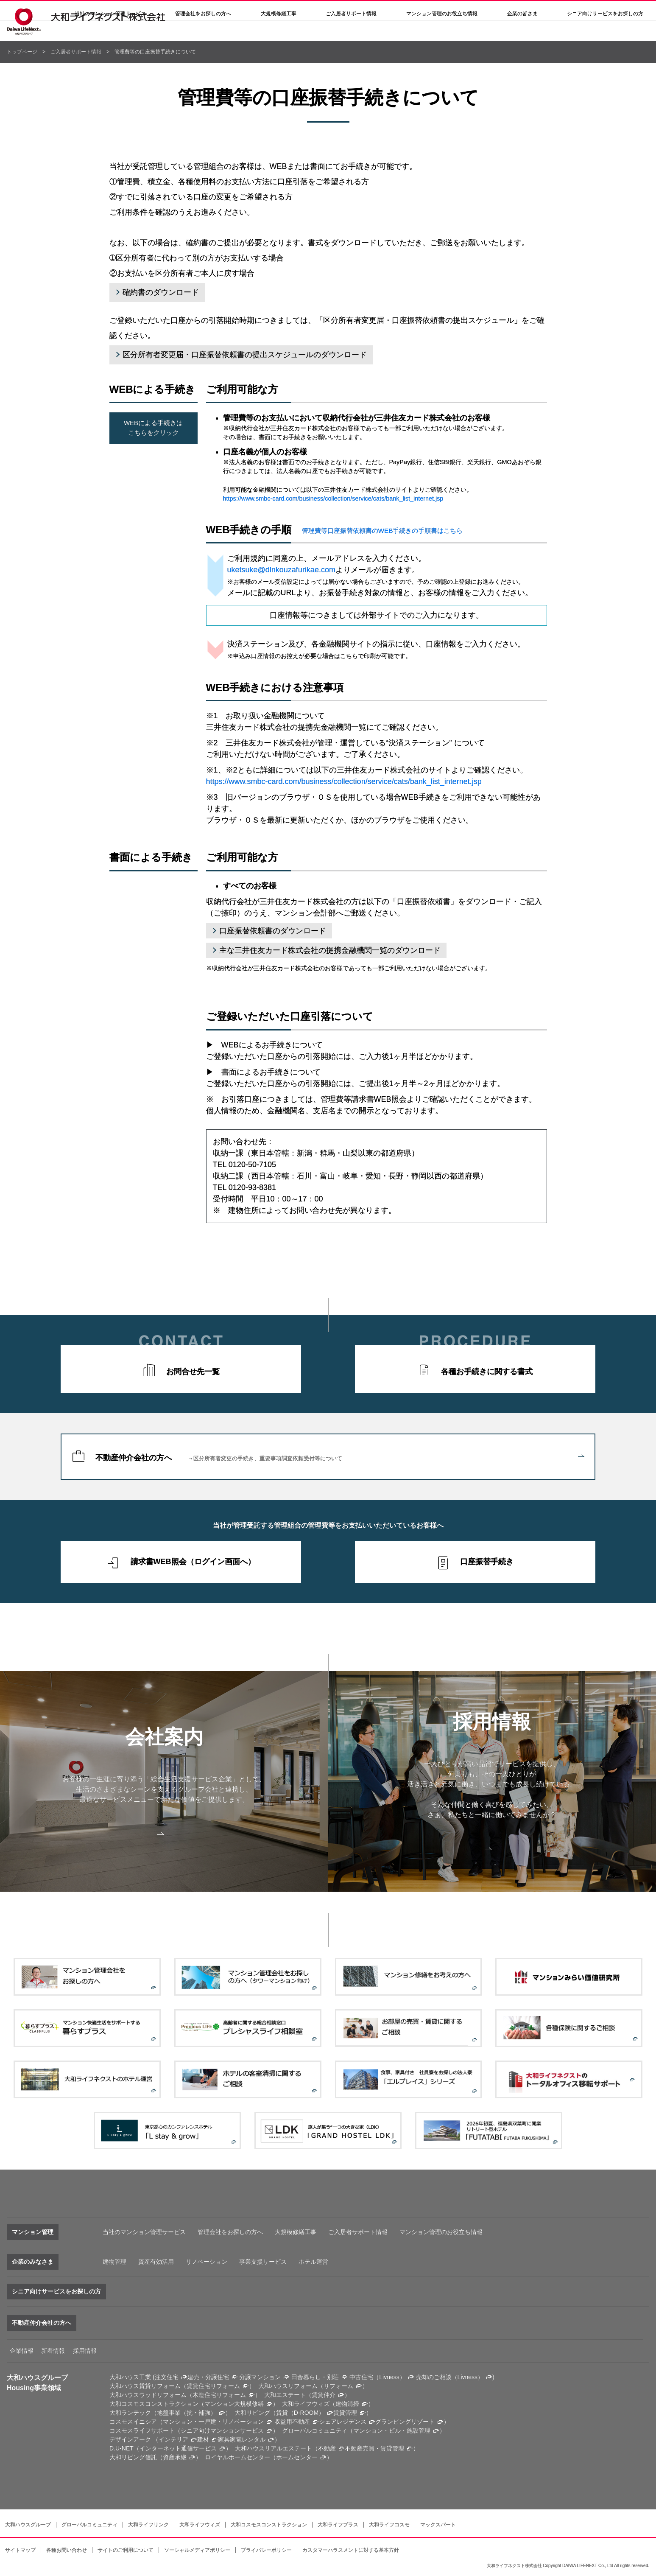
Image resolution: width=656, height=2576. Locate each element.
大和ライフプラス (338, 2525)
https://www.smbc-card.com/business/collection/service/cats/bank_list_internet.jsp (333, 498)
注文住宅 (167, 2377)
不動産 (327, 2448)
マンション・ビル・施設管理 (391, 2430)
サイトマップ (20, 2550)
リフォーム (338, 2386)
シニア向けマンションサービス (222, 2430)
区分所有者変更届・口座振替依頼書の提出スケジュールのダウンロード (245, 354)
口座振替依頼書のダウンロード (272, 931)
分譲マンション (260, 2377)
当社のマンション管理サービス (144, 2232)
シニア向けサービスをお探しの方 (56, 2291)
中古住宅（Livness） (377, 2377)
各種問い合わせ (416, 11)
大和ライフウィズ (199, 2525)
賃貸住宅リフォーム (213, 2386)
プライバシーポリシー (266, 2550)
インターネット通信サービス (178, 2448)
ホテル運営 (313, 2261)
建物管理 (114, 2261)
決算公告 (333, 11)
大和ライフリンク (148, 2525)
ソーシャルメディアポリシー (197, 2550)
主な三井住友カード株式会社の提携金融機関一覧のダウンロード (330, 950)
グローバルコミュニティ (89, 2525)
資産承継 (175, 2457)
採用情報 (371, 11)
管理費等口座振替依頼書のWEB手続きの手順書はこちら (382, 530)
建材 (203, 2439)
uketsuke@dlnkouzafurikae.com (281, 570)
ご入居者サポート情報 (75, 52)
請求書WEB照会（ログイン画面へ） (193, 1561)
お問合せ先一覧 (193, 1371)
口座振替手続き (487, 1561)
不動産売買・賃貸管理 (374, 2448)
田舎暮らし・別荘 (315, 2377)
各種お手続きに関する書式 (487, 1371)
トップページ (22, 52)
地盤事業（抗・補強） (186, 2412)
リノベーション (206, 2261)
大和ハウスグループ (28, 2525)
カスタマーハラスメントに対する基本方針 (350, 2550)
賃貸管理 (345, 2412)
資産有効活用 (156, 2261)
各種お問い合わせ (66, 2550)
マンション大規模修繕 (234, 2403)
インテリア (173, 2439)
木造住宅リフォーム (219, 2394)
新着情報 (53, 2350)
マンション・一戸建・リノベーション (213, 2421)
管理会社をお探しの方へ (203, 34)
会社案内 (295, 11)
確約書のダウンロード (161, 292)
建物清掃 (347, 2403)
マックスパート (438, 2525)
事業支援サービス (263, 2261)
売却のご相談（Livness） (449, 2377)
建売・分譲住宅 (208, 2377)
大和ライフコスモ (389, 2525)
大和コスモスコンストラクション (269, 2525)
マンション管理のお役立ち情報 (441, 2232)
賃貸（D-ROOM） (300, 2412)
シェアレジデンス (342, 2421)
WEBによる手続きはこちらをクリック (153, 427)
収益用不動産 (292, 2421)
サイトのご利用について (126, 2550)
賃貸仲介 (323, 2394)
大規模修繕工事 (278, 34)
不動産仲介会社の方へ (339, 1457)
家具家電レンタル (241, 2439)
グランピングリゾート (405, 2421)
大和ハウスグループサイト (479, 11)
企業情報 (21, 2350)
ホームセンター (297, 2457)
